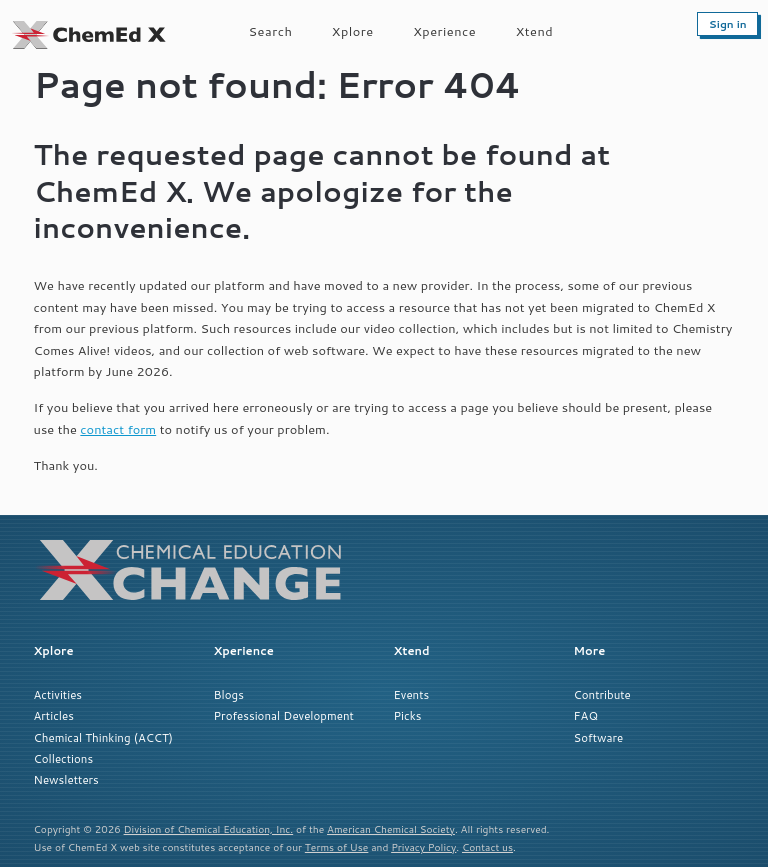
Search (271, 31)
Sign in (728, 23)
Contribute (602, 694)
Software (599, 737)
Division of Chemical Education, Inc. (209, 829)
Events (412, 694)
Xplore (353, 31)
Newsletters (66, 779)
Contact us (487, 847)
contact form (118, 429)
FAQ (586, 715)
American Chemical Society (391, 829)
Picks (408, 715)
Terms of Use (337, 847)
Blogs (229, 694)
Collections (64, 758)
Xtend (535, 31)
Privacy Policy (423, 847)
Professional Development (284, 715)
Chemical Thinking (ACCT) (103, 737)
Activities (58, 694)
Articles (54, 715)
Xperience (444, 31)
